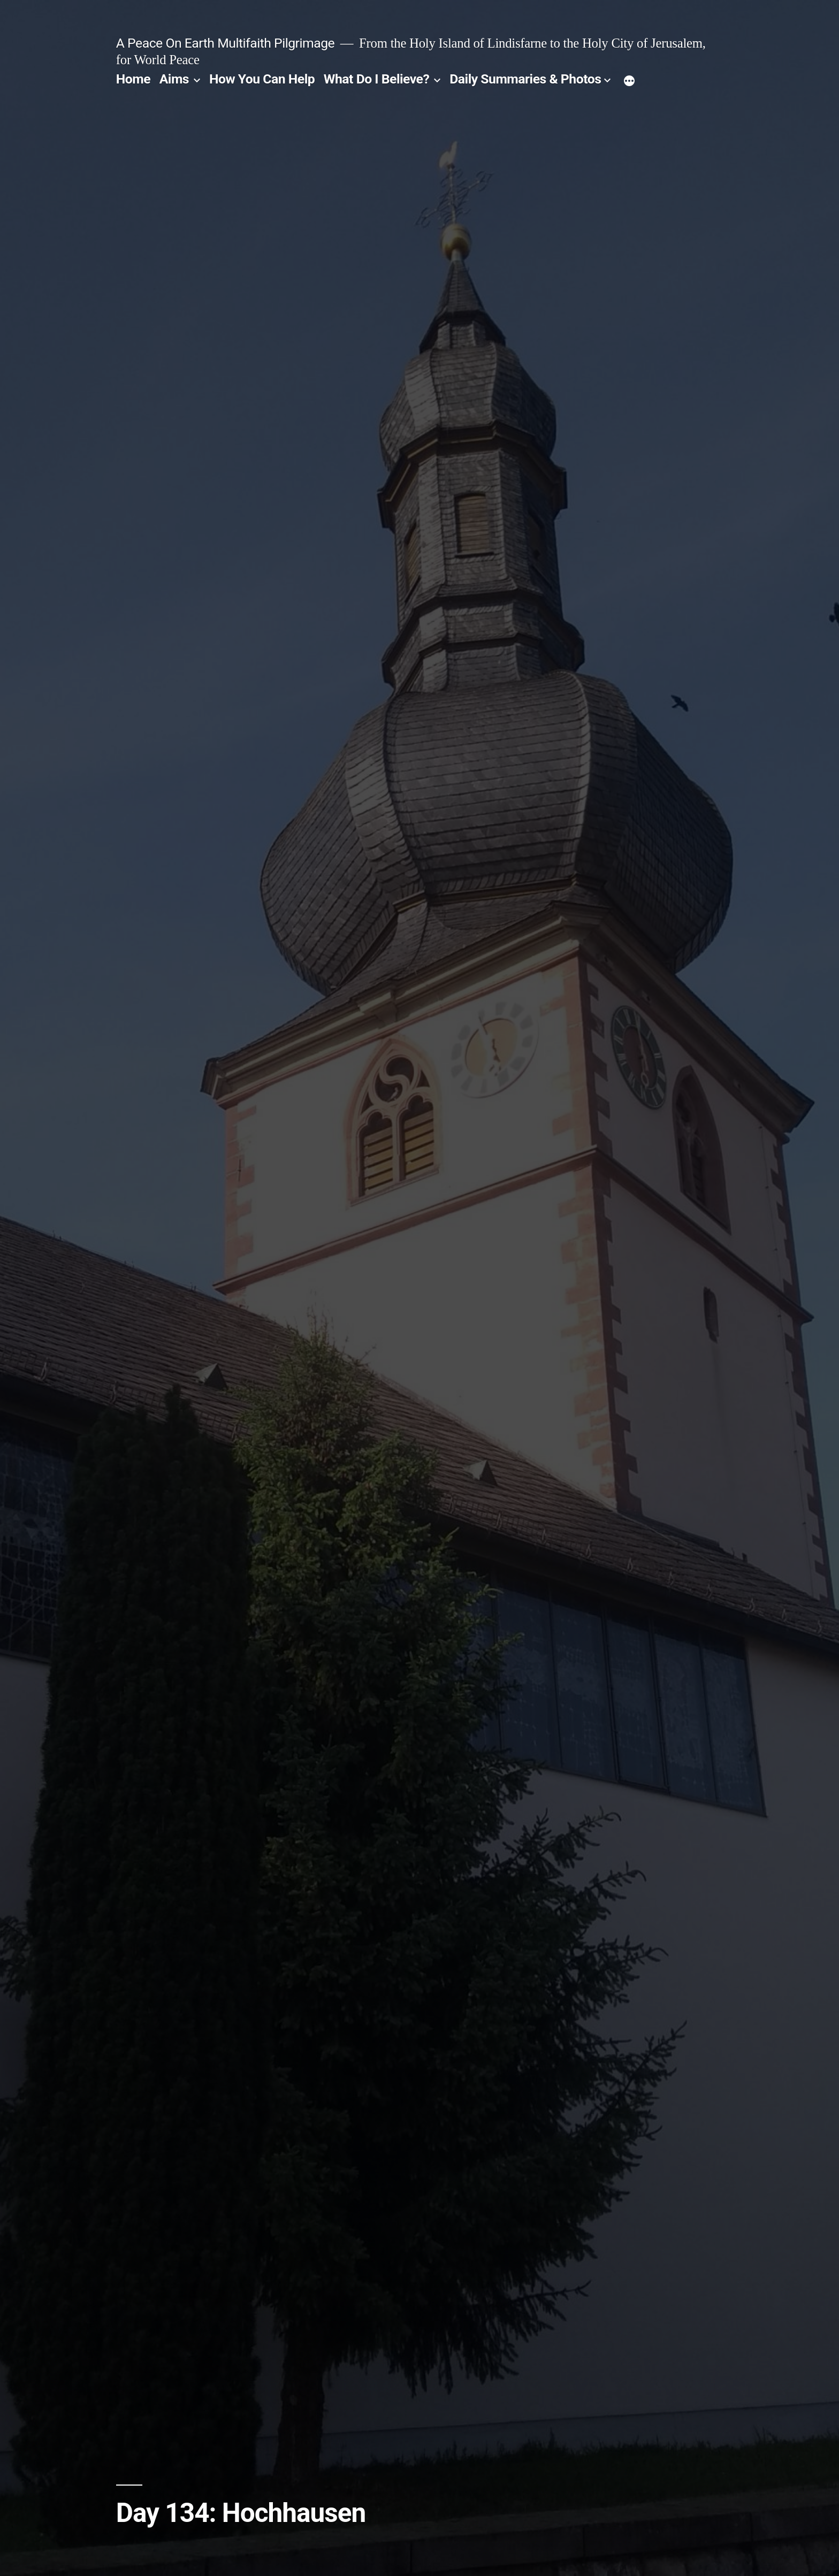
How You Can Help (262, 79)
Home (133, 79)
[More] (629, 81)
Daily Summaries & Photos (525, 79)
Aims (174, 79)
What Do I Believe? (377, 79)
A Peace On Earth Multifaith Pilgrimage (225, 43)
